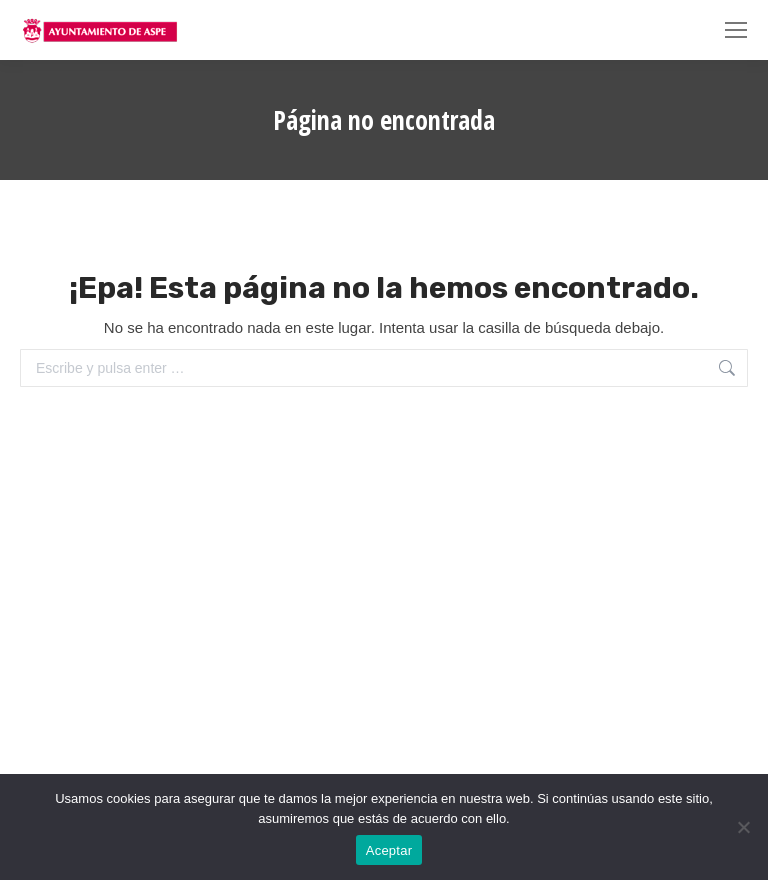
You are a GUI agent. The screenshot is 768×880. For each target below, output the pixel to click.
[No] (743, 827)
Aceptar (389, 850)
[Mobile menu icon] (736, 30)
